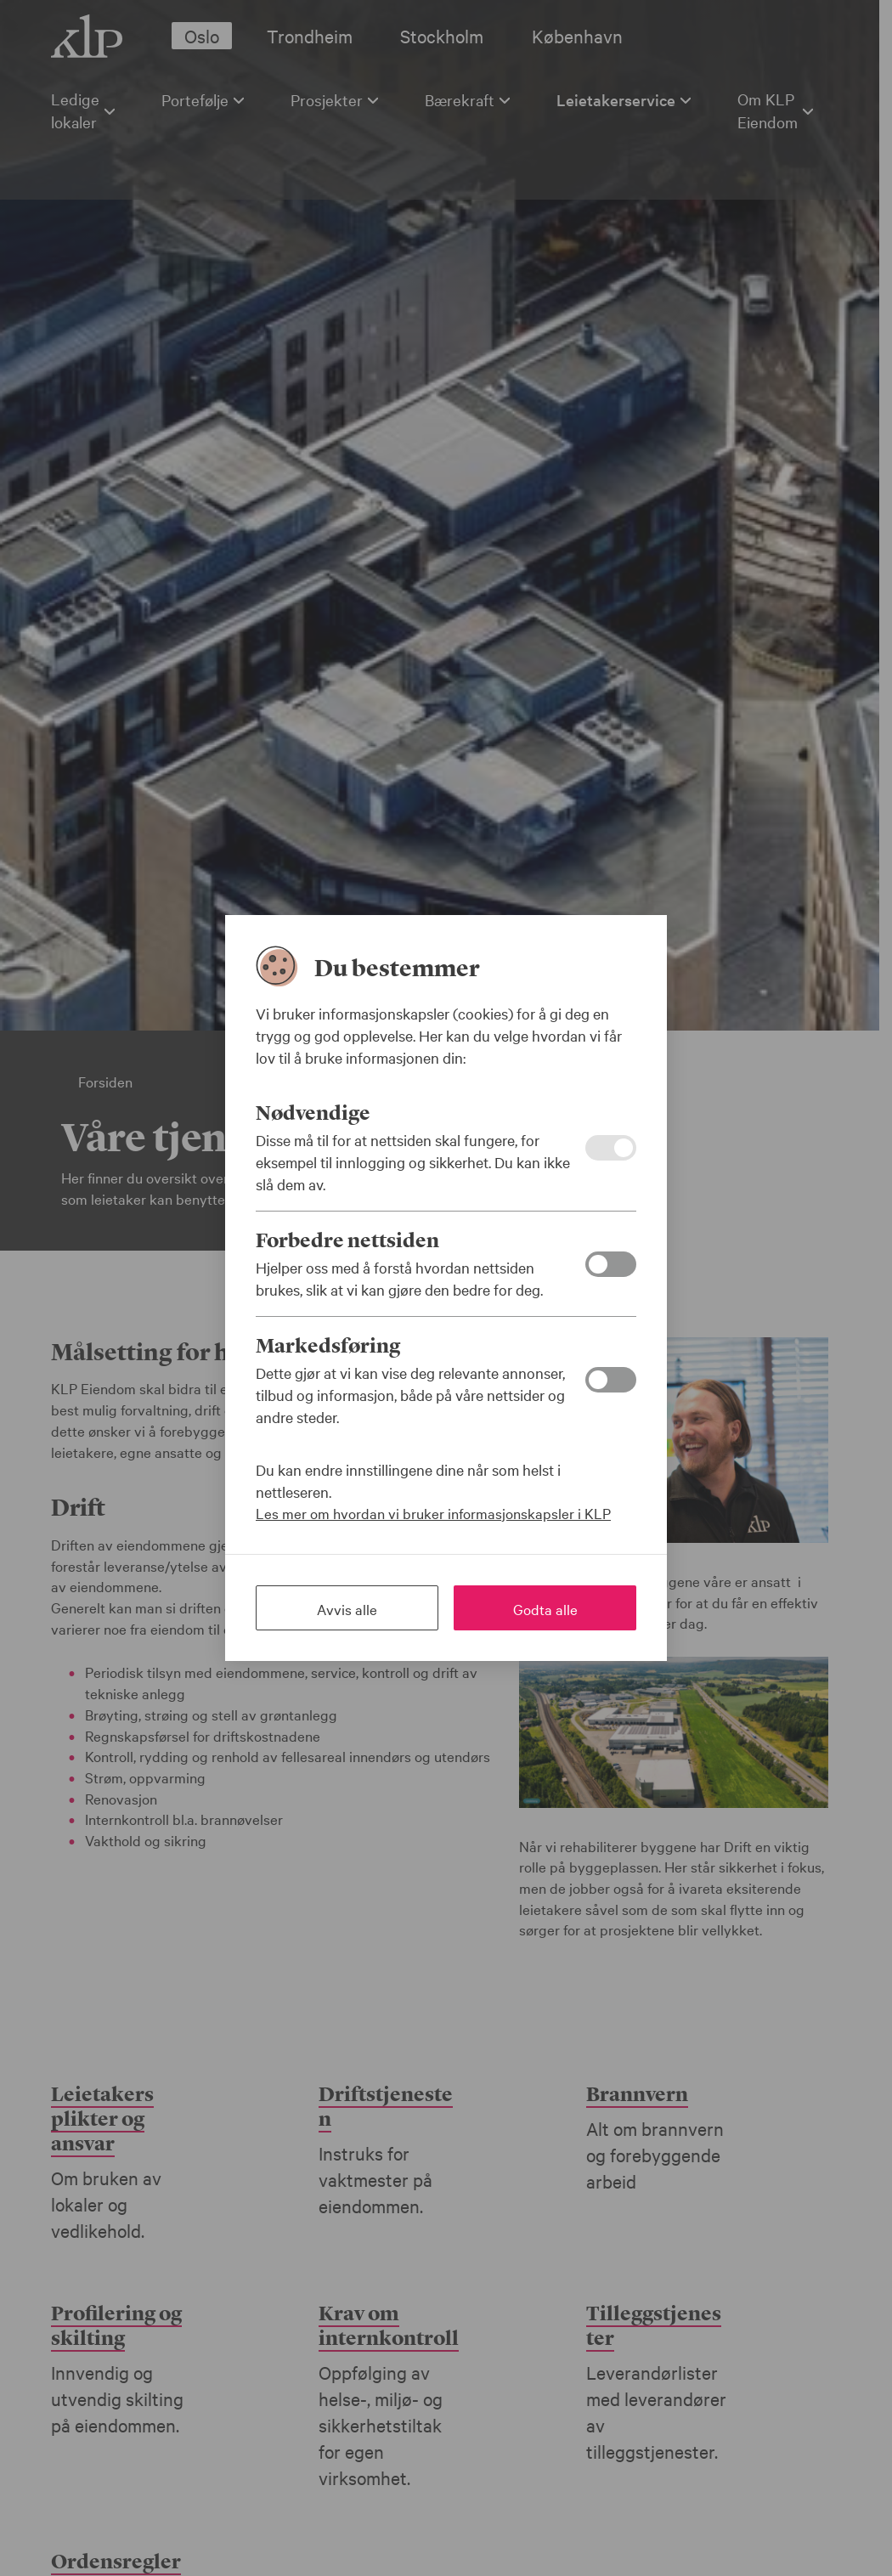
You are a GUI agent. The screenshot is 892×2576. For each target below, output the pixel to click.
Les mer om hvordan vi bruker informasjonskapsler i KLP (433, 1512)
